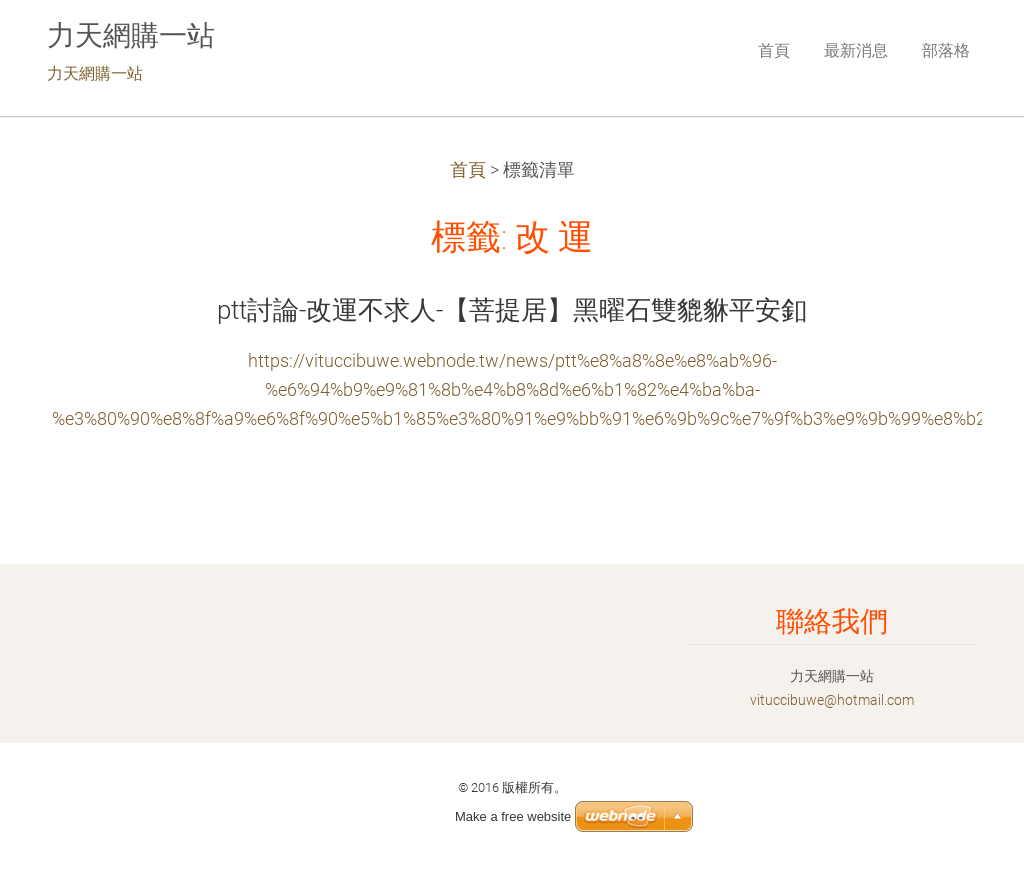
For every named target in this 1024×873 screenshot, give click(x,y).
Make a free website (513, 816)
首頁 (468, 170)
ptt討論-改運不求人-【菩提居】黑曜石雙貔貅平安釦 (512, 310)
